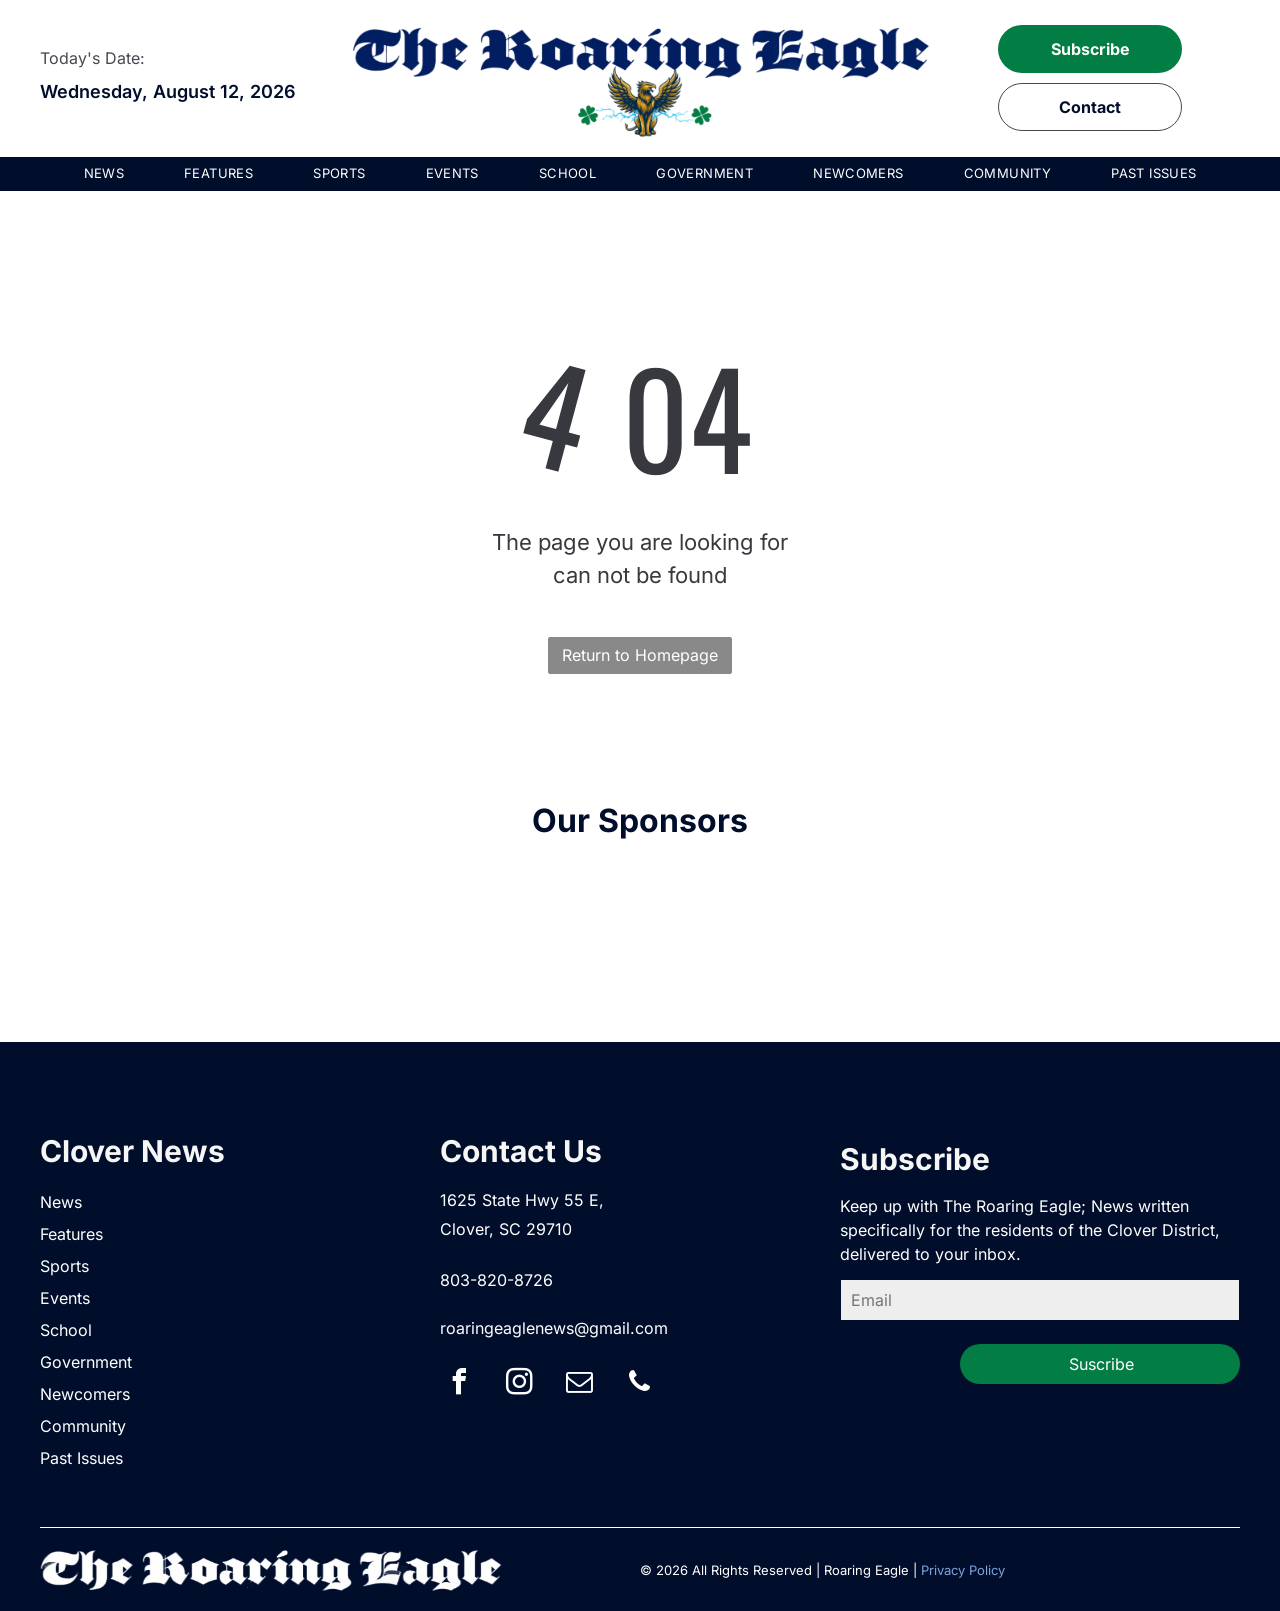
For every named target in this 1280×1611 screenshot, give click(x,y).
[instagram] (520, 1384)
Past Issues (81, 1458)
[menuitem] (104, 174)
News (61, 1202)
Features (71, 1234)
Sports (64, 1266)
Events (65, 1298)
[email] (580, 1384)
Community (83, 1426)
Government (86, 1362)
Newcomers (85, 1394)
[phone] (640, 1384)
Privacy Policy (963, 1570)
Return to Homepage (640, 655)
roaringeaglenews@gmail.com (554, 1328)
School (66, 1330)
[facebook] (460, 1384)
